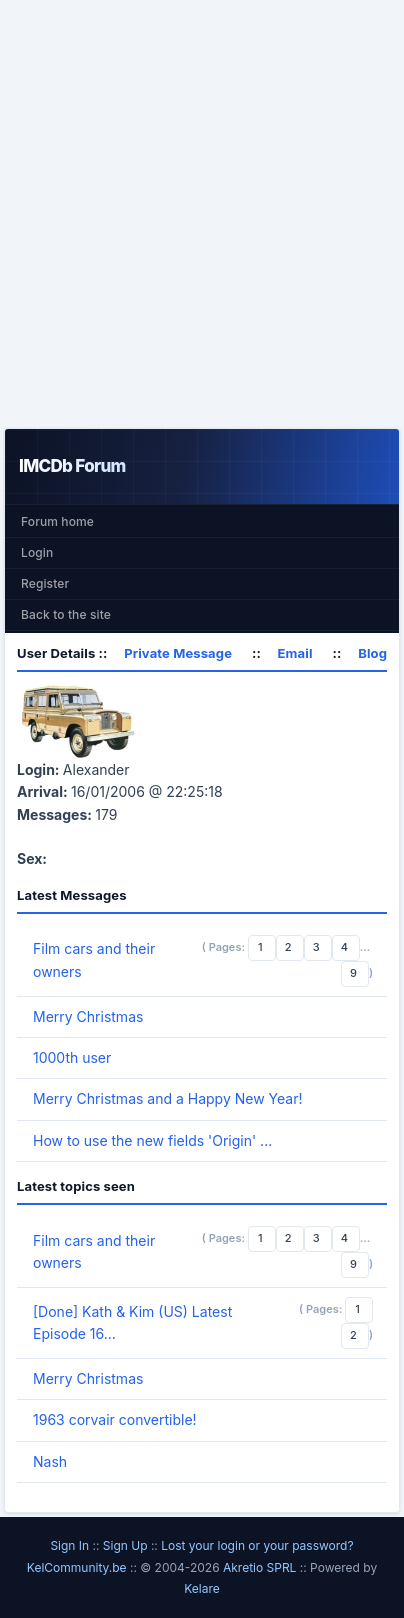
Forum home (57, 521)
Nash (50, 1461)
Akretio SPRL (261, 1567)
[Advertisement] (202, 214)
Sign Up (125, 1545)
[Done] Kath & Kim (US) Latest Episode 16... (132, 1322)
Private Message (178, 653)
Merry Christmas (88, 1016)
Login (37, 552)
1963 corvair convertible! (115, 1419)
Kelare (202, 1588)
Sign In (69, 1545)
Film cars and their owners (94, 959)
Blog (372, 653)
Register (45, 583)
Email (295, 653)
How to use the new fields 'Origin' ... (152, 1140)
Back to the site (66, 614)
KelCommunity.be (78, 1567)
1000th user (72, 1057)
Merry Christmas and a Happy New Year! (167, 1098)
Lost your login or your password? (257, 1545)
